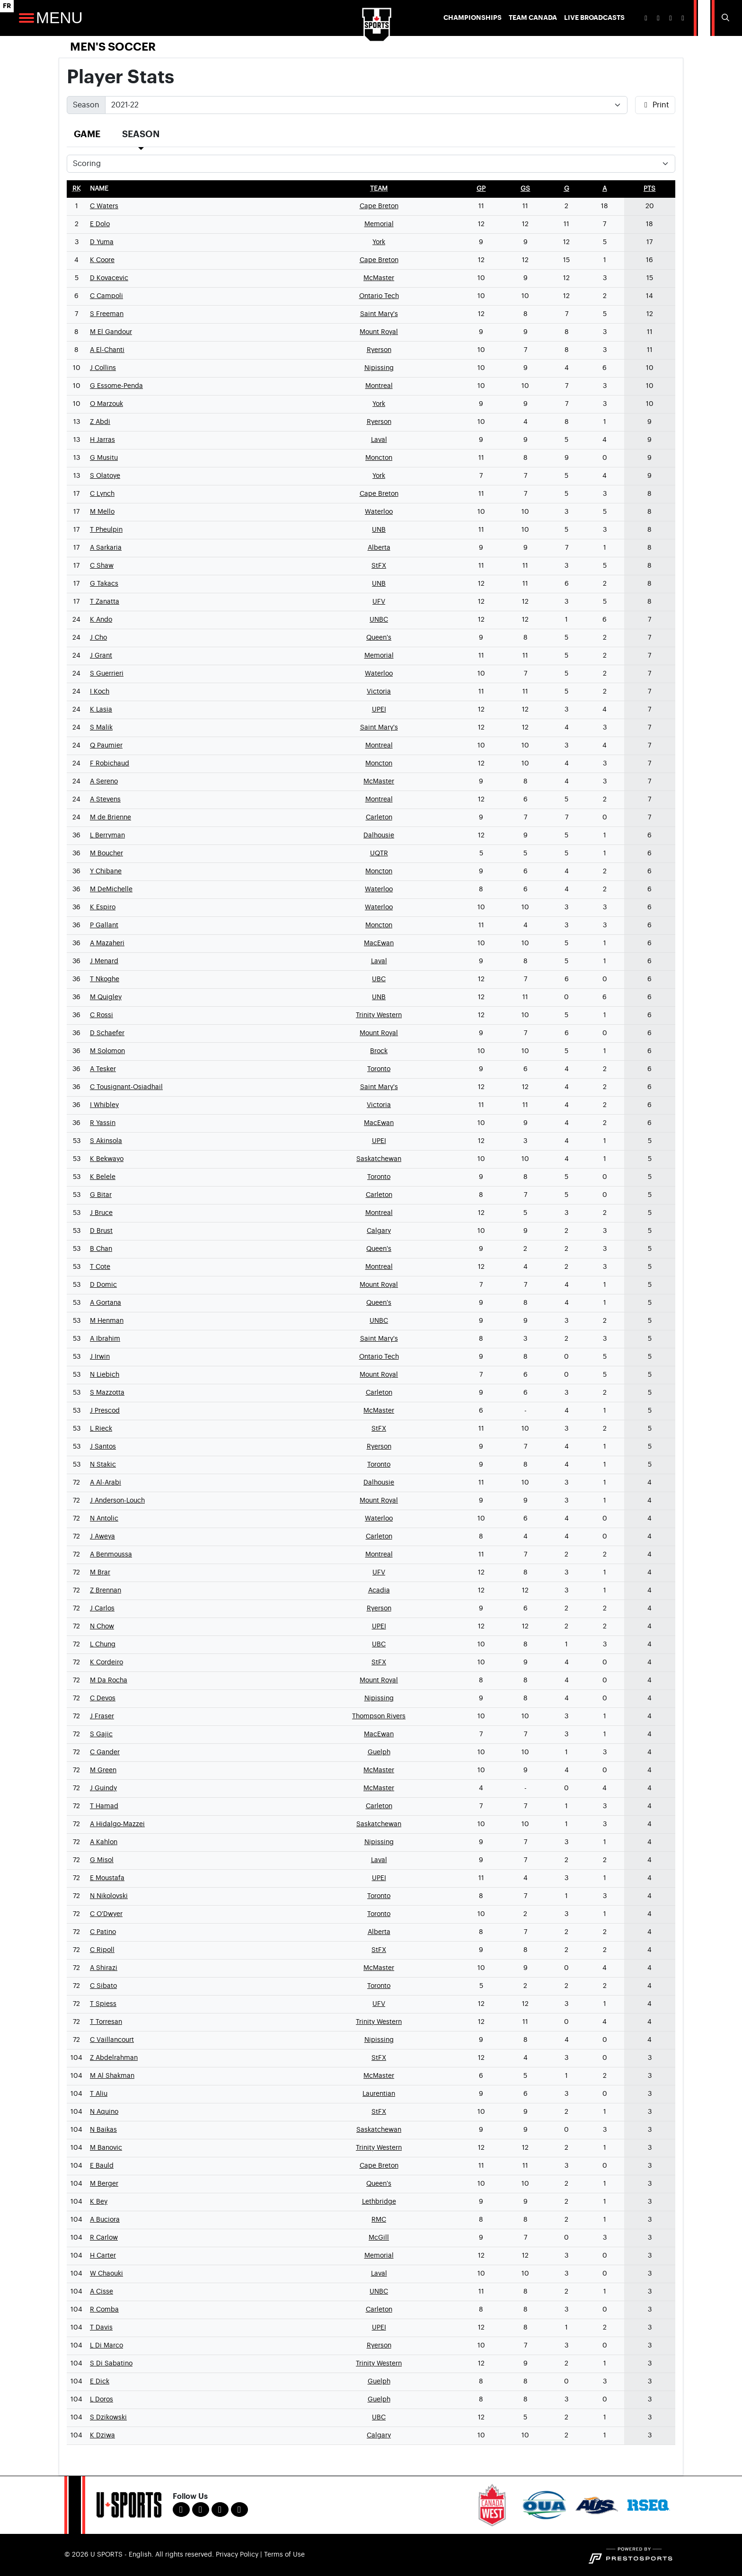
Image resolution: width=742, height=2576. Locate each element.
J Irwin (100, 1357)
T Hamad (104, 1806)
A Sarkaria (106, 548)
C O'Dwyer (106, 1914)
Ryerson (379, 350)
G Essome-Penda (116, 386)
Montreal (379, 386)
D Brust (101, 1231)
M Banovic (106, 2148)
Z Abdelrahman (114, 2058)
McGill (379, 2237)
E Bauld (102, 2166)
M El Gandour (111, 332)
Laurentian (378, 2094)
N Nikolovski (109, 1896)
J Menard (104, 961)
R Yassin (102, 1123)
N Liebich (104, 1375)
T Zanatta (104, 601)
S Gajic (101, 1734)
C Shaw (102, 566)
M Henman (107, 1321)
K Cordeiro (106, 1662)
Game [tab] (87, 134)
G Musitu (104, 458)
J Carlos (102, 1608)
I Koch (99, 691)
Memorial (379, 224)
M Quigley (106, 997)
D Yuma (102, 242)
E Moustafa (107, 1878)
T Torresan (106, 2022)
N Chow (102, 1626)
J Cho (98, 637)
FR (7, 6)
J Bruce (101, 1213)
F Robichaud (109, 763)
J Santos (103, 1446)
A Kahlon (103, 1842)
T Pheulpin (106, 530)
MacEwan (379, 943)
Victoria (379, 691)
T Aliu (98, 2094)
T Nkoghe (104, 979)
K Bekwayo (107, 1159)
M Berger (104, 2183)
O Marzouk (106, 404)
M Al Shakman (112, 2076)
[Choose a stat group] (371, 164)
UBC (379, 979)
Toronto (378, 1069)
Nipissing (379, 368)
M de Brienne (110, 817)
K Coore (102, 260)
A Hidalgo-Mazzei (117, 1824)
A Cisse (101, 2291)
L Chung (102, 1644)
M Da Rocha (108, 1680)
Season (86, 105)
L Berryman (107, 835)
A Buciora (105, 2219)
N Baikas (103, 2130)
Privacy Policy (237, 2554)
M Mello (102, 512)
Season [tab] (140, 134)
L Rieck (101, 1428)
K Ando (101, 619)
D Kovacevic (109, 278)
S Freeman (107, 314)
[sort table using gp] (481, 188)
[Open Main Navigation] (26, 18)
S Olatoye (105, 476)
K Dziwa (102, 2435)
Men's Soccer (113, 47)
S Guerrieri (107, 673)
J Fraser (102, 1716)
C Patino (103, 1932)
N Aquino (104, 2112)
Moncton (378, 458)
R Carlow (104, 2237)
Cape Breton (379, 206)
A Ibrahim (105, 1339)
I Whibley (104, 1105)
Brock (379, 1051)
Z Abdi (100, 422)
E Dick (99, 2381)
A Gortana (105, 1303)
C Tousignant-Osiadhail (126, 1087)
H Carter (103, 2255)
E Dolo (100, 224)
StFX (378, 566)
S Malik (101, 727)
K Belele (102, 1177)
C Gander (105, 1752)
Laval (379, 440)
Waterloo (379, 512)
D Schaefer (107, 1033)
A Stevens (105, 799)
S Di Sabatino (111, 2363)
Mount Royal (379, 332)
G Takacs (104, 583)
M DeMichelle (111, 889)
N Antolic (104, 1518)
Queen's (378, 637)
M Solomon (107, 1051)
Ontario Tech (379, 296)
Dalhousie (378, 835)
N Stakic (103, 1464)
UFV (378, 601)
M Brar (100, 1572)
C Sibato (103, 1986)
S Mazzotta (107, 1392)
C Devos (102, 1698)
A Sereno (104, 781)
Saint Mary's (379, 314)
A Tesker (103, 1069)
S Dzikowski (108, 2417)
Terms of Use (284, 2554)
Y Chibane (106, 871)
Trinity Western (379, 1015)
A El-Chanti (107, 350)
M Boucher (106, 853)
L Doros (101, 2399)
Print (655, 105)
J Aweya (102, 1536)
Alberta (379, 548)
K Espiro (102, 907)
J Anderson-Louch (117, 1500)
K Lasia (101, 709)
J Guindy (103, 1788)
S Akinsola (106, 1141)
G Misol (102, 1860)
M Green (103, 1770)
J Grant (101, 655)
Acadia (379, 1590)
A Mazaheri (107, 943)
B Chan (101, 1249)
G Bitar (101, 1195)
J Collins (103, 368)
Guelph (379, 1752)
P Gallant (104, 925)
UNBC (379, 619)
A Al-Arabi (105, 1482)
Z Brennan (105, 1590)
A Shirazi (103, 1968)
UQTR (379, 853)
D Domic (103, 1285)
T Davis (101, 2327)
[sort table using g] (566, 188)
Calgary (379, 1231)
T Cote (100, 1267)
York (378, 242)
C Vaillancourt (112, 2040)
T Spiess (103, 2004)
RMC (378, 2219)
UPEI (379, 709)
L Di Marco (106, 2345)
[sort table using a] (604, 188)
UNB (379, 530)
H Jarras (102, 440)
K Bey (98, 2201)
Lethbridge (379, 2201)
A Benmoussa (111, 1554)
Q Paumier (106, 745)
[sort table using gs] (525, 188)
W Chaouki (106, 2273)
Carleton (379, 817)
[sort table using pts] (649, 188)
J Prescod (105, 1410)
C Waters (104, 206)
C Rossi (101, 1015)
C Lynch (102, 494)
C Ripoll (102, 1950)
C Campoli (106, 296)
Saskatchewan (378, 1159)
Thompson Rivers (379, 1716)
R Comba (104, 2309)
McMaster (378, 278)
